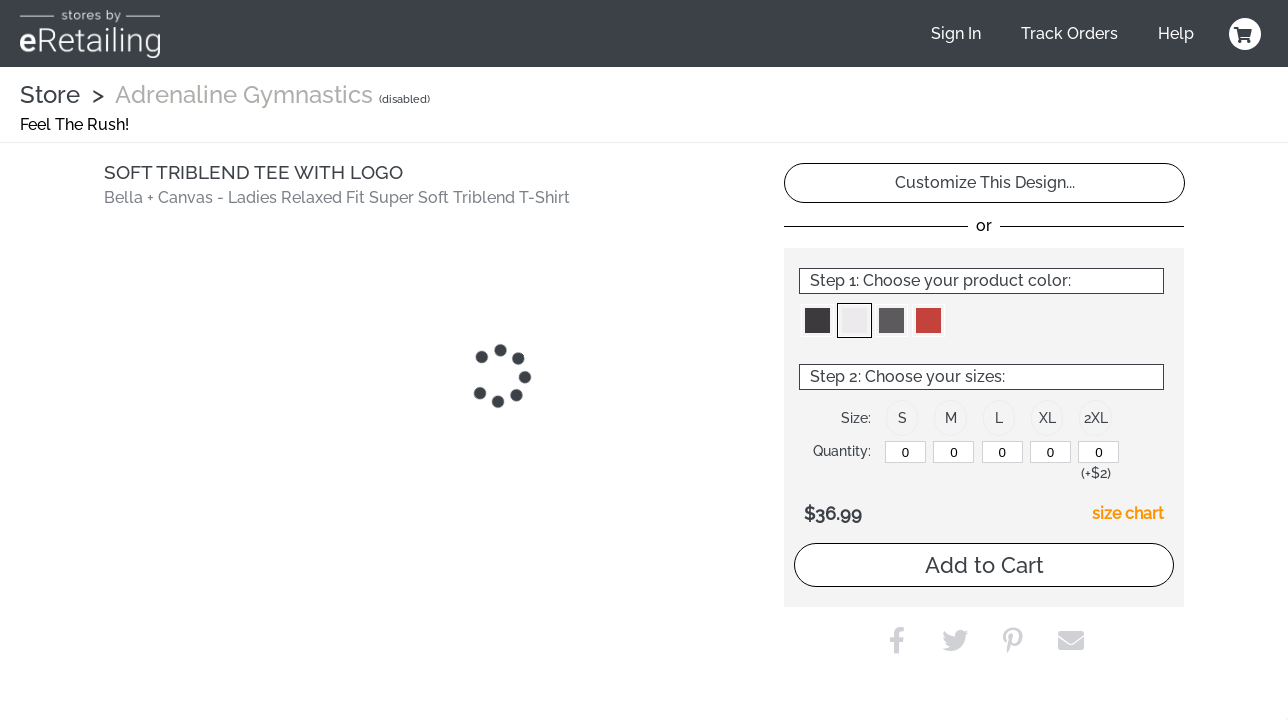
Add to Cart (984, 565)
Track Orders (1069, 33)
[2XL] (1098, 452)
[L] (1002, 452)
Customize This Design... (985, 182)
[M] (953, 452)
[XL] (1050, 452)
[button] (817, 320)
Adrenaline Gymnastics (244, 94)
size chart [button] (1128, 513)
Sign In (956, 33)
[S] (905, 452)
